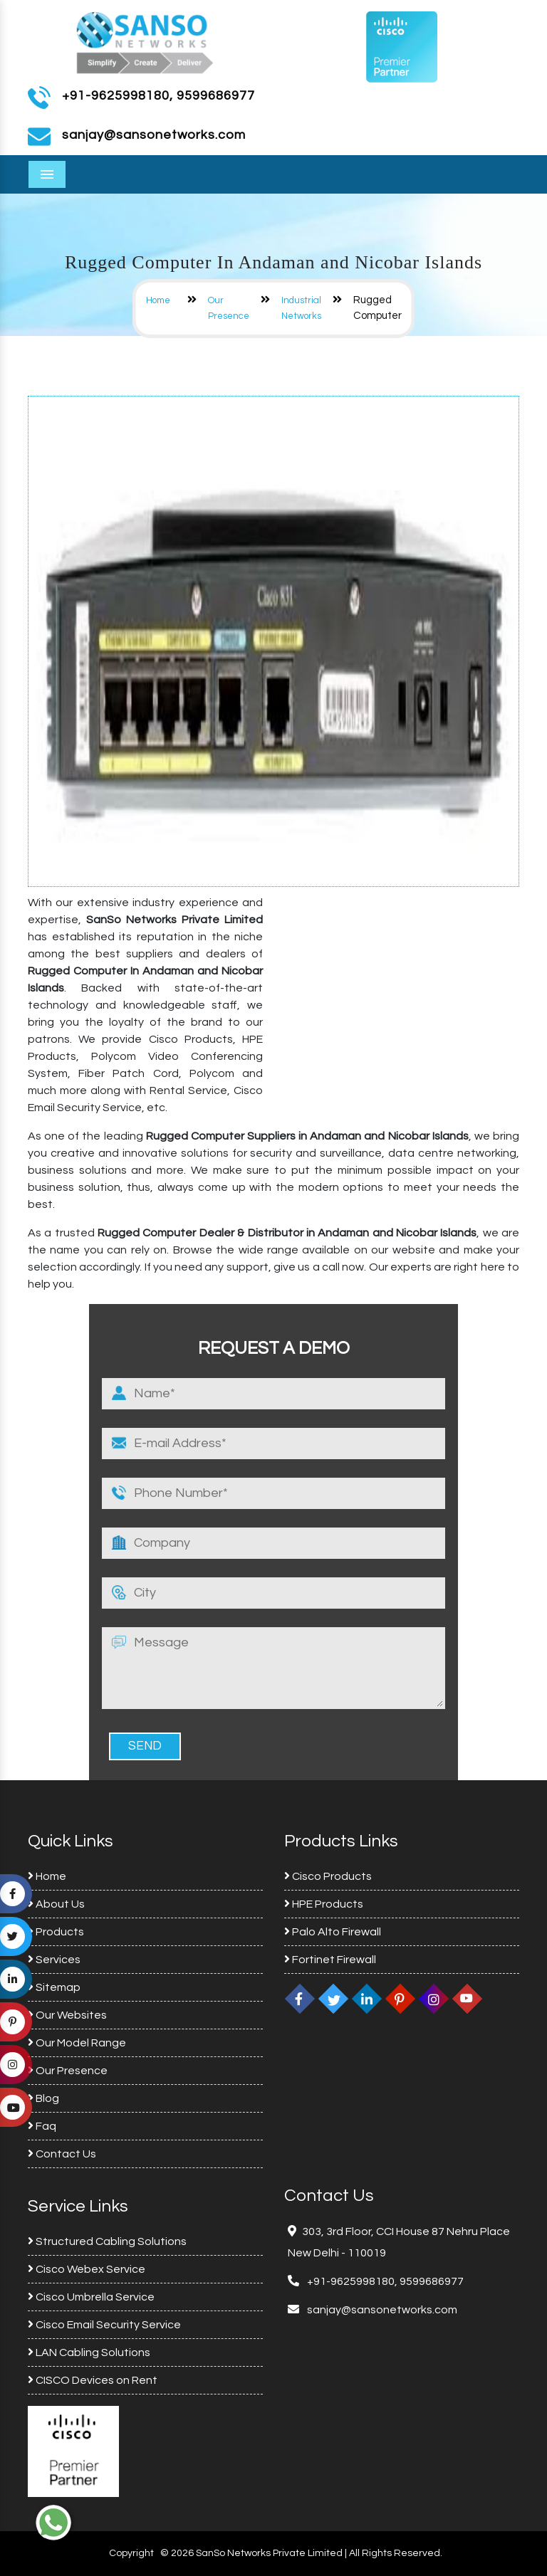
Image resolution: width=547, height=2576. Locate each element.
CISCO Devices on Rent (92, 2380)
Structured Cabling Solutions (107, 2241)
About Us (56, 1904)
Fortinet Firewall (330, 1959)
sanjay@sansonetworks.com (381, 2309)
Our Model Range (77, 2043)
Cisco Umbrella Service (91, 2297)
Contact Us (62, 2154)
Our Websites (67, 2015)
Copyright (131, 2553)
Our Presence (68, 2070)
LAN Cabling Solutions (89, 2352)
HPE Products (323, 1904)
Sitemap (54, 1987)
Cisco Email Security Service (104, 2324)
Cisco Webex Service (86, 2269)
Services (54, 1959)
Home (158, 300)
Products (56, 1932)
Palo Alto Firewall (332, 1932)
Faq (42, 2126)
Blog (43, 2098)
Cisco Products (328, 1876)
